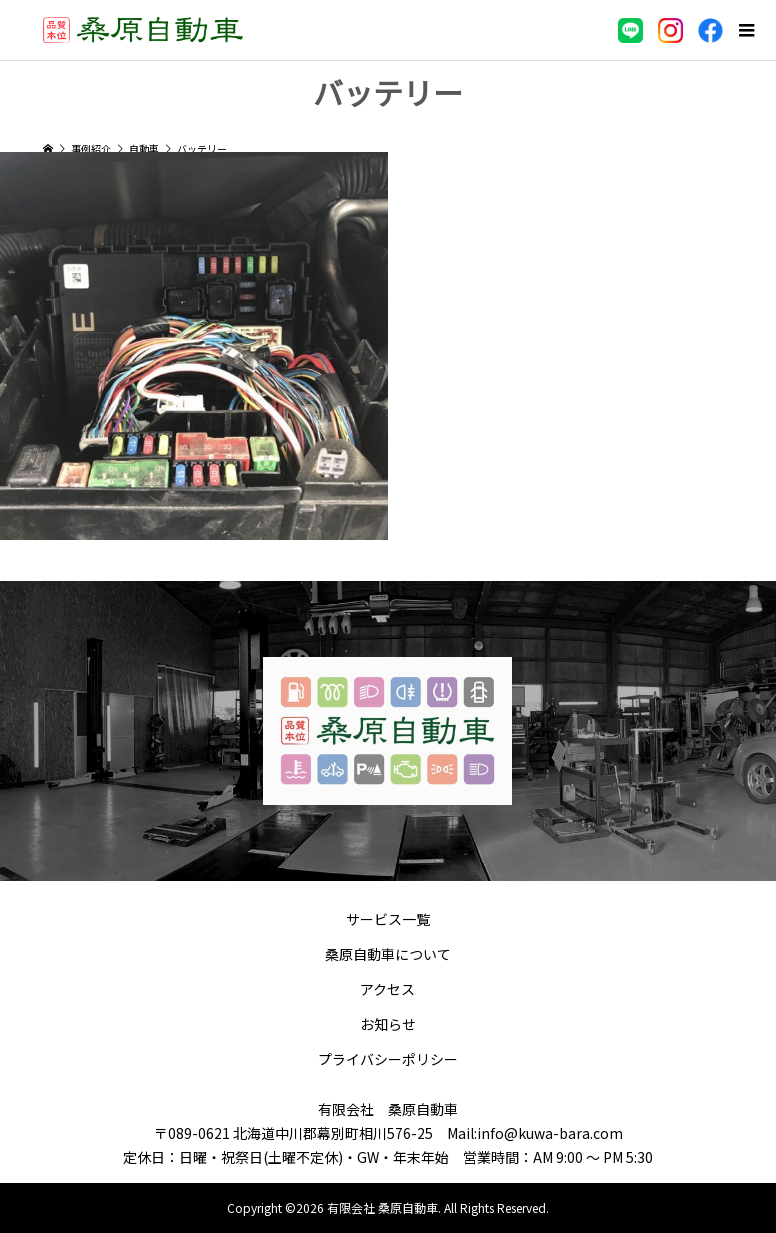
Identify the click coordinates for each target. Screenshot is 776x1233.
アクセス (387, 989)
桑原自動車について (388, 954)
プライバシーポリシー (388, 1059)
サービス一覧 (388, 919)
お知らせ (388, 1024)
